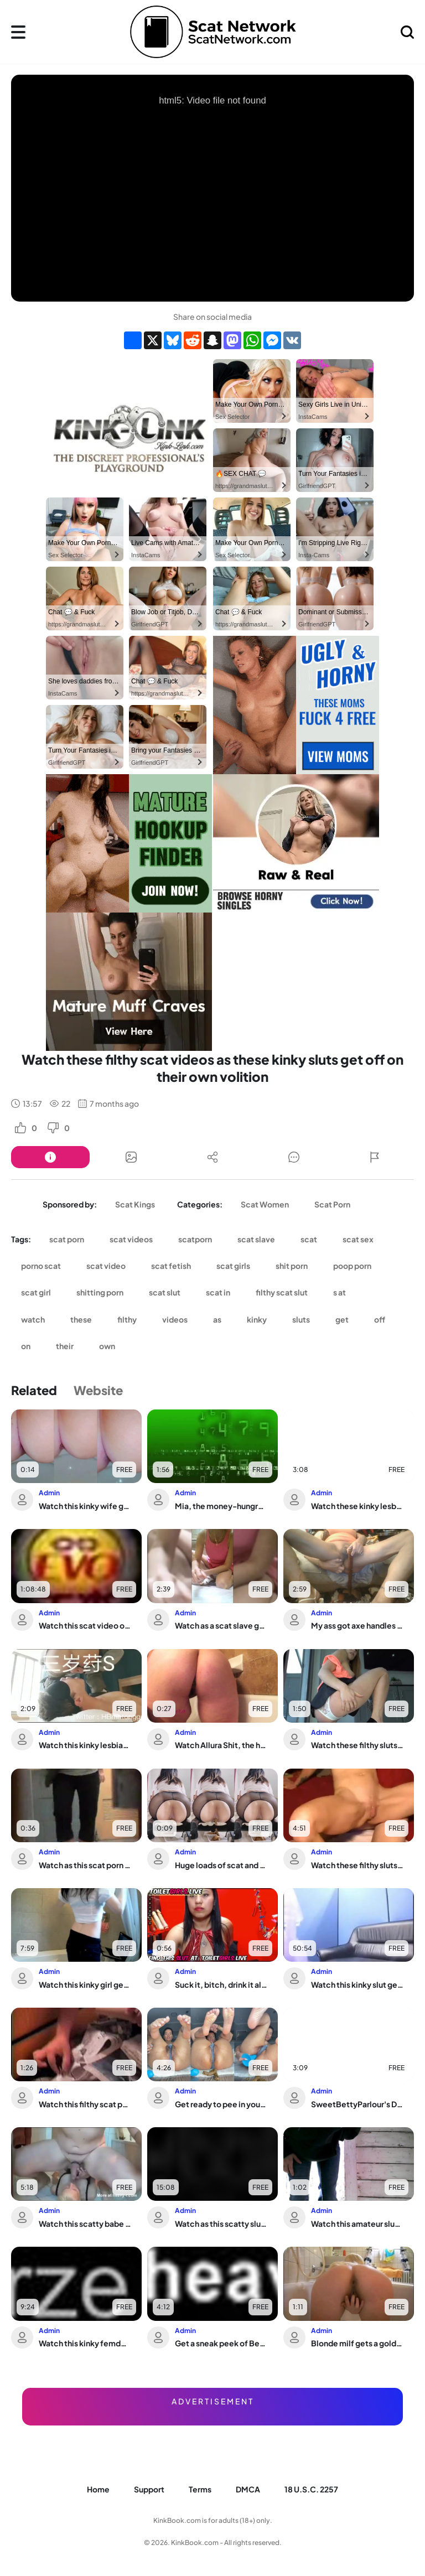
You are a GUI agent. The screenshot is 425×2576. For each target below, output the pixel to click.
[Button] (50, 1157)
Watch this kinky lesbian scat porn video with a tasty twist (85, 1745)
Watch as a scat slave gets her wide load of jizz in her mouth (221, 1625)
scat (308, 1239)
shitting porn (99, 1292)
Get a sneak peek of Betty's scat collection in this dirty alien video (221, 2343)
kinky (257, 1319)
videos (175, 1319)
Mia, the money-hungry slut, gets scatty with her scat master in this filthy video (221, 1506)
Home (98, 2489)
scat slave (256, 1239)
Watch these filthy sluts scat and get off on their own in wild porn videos (357, 1745)
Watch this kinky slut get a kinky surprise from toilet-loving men (357, 1984)
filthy (127, 1319)
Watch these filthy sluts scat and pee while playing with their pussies (357, 1865)
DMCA (248, 2489)
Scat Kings (135, 1204)
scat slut (164, 1292)
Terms (200, 2489)
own (107, 1346)
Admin (49, 1493)
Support (149, 2489)
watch (33, 1319)
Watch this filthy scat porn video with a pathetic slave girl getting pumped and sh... (85, 2104)
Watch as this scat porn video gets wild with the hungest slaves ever (85, 1865)
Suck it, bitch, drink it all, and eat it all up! (221, 1984)
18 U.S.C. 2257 (311, 2489)
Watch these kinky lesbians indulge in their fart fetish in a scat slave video (357, 1506)
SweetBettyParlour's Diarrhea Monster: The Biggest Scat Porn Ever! (357, 2104)
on (25, 1346)
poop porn (352, 1266)
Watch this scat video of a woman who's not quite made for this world (85, 1625)
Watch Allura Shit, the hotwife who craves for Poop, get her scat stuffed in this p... (221, 1745)
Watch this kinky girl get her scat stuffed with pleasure (85, 1984)
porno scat (41, 1266)
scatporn (195, 1239)
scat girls (233, 1266)
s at (339, 1292)
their (65, 1346)
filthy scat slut (282, 1292)
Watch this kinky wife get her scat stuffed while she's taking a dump (85, 1506)
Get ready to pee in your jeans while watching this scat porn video (221, 2104)
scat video (106, 1266)
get (342, 1319)
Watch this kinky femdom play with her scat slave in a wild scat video (85, 2343)
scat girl (36, 1292)
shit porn (292, 1266)
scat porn (66, 1239)
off (379, 1319)
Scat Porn (332, 1204)
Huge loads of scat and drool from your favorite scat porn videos (221, 1865)
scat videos (131, 1239)
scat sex (358, 1239)
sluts (301, 1319)
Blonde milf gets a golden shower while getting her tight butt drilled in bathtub (357, 2343)
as (217, 1319)
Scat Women (265, 1204)
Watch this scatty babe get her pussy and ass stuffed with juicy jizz (85, 2223)
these (81, 1319)
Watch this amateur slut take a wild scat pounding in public (357, 2223)
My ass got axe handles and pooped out (357, 1625)
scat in (218, 1292)
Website (98, 1390)
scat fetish (171, 1266)
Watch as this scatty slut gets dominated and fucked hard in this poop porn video (221, 2223)
